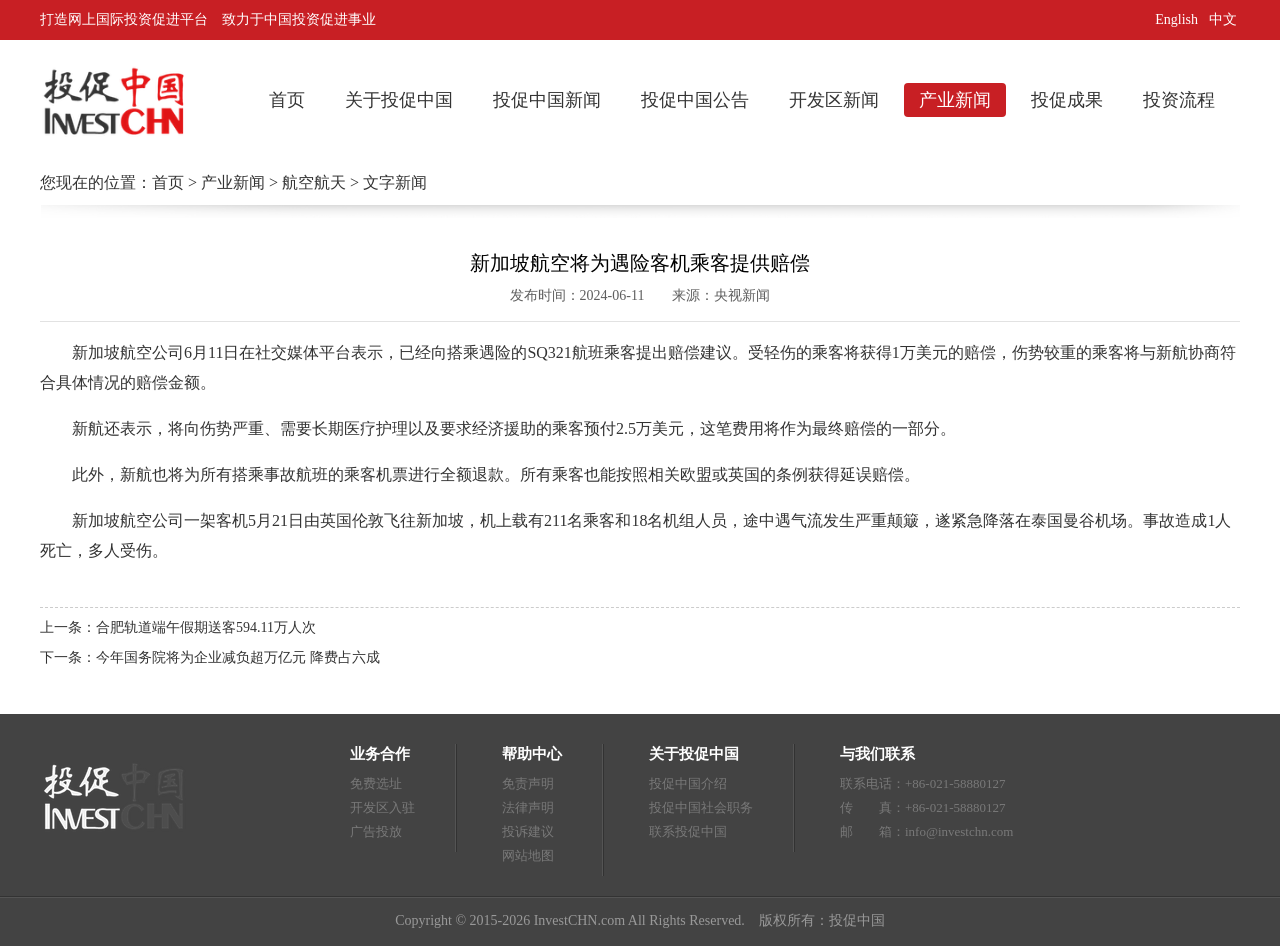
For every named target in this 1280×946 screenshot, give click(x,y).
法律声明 (528, 807)
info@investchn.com (959, 831)
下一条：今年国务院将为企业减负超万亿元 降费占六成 (210, 657)
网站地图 (528, 855)
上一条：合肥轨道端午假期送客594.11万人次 (178, 627)
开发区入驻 (382, 807)
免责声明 (528, 783)
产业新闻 (955, 100)
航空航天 (314, 182)
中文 (1225, 19)
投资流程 (1179, 100)
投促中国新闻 (547, 100)
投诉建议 (528, 831)
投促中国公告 (695, 100)
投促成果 (1067, 100)
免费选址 (376, 783)
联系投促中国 (688, 831)
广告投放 (376, 831)
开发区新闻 (834, 100)
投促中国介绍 (688, 783)
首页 (287, 100)
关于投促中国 (399, 100)
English (1176, 19)
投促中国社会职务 (701, 807)
